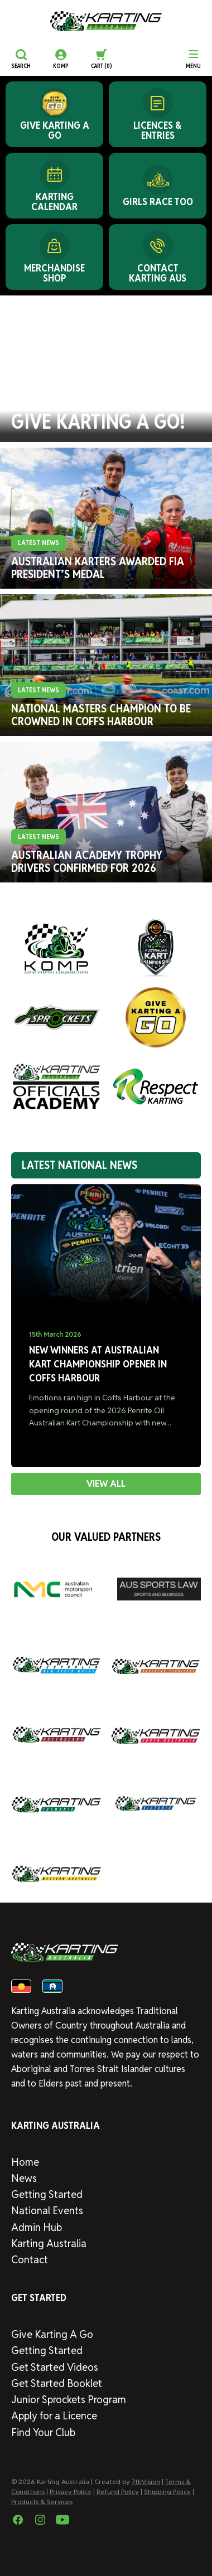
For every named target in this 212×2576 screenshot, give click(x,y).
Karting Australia (48, 2243)
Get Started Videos (54, 2367)
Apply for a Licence (54, 2415)
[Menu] (193, 59)
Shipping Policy (167, 2491)
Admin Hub (36, 2227)
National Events (47, 2210)
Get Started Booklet (56, 2383)
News (24, 2178)
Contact (29, 2259)
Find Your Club (43, 2432)
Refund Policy (118, 2491)
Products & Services (42, 2501)
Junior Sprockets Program (68, 2399)
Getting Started (47, 2194)
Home (25, 2162)
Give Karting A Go (52, 2334)
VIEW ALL (106, 1484)
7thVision (146, 2481)
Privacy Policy (70, 2491)
